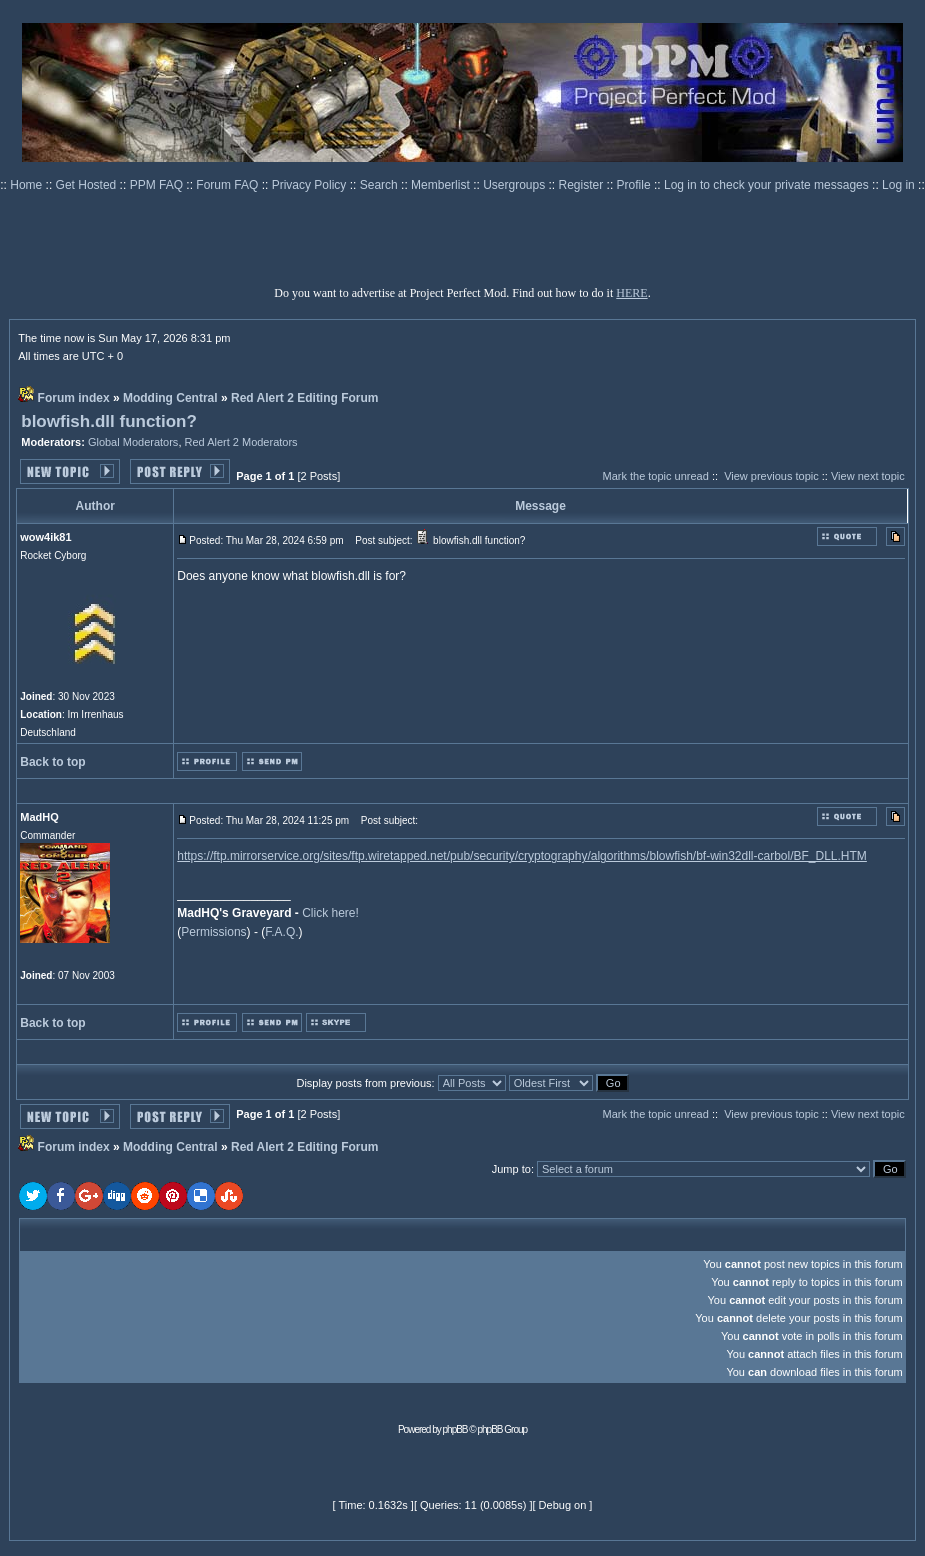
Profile (635, 185)
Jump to (511, 1169)
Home (27, 185)
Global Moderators (133, 442)
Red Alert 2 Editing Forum (305, 398)
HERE (631, 293)
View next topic (868, 476)
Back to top (52, 762)
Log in (898, 185)
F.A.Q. (281, 932)
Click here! (330, 913)
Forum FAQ (228, 185)
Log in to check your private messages (768, 185)
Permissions (213, 932)
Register (583, 185)
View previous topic (771, 476)
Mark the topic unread (655, 476)
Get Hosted (88, 185)
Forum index (74, 398)
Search (380, 185)
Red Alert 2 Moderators (241, 442)
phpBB (455, 1429)
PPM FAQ (158, 185)
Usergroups (515, 185)
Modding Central (170, 398)
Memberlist (442, 185)
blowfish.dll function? (109, 421)
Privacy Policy (311, 185)
